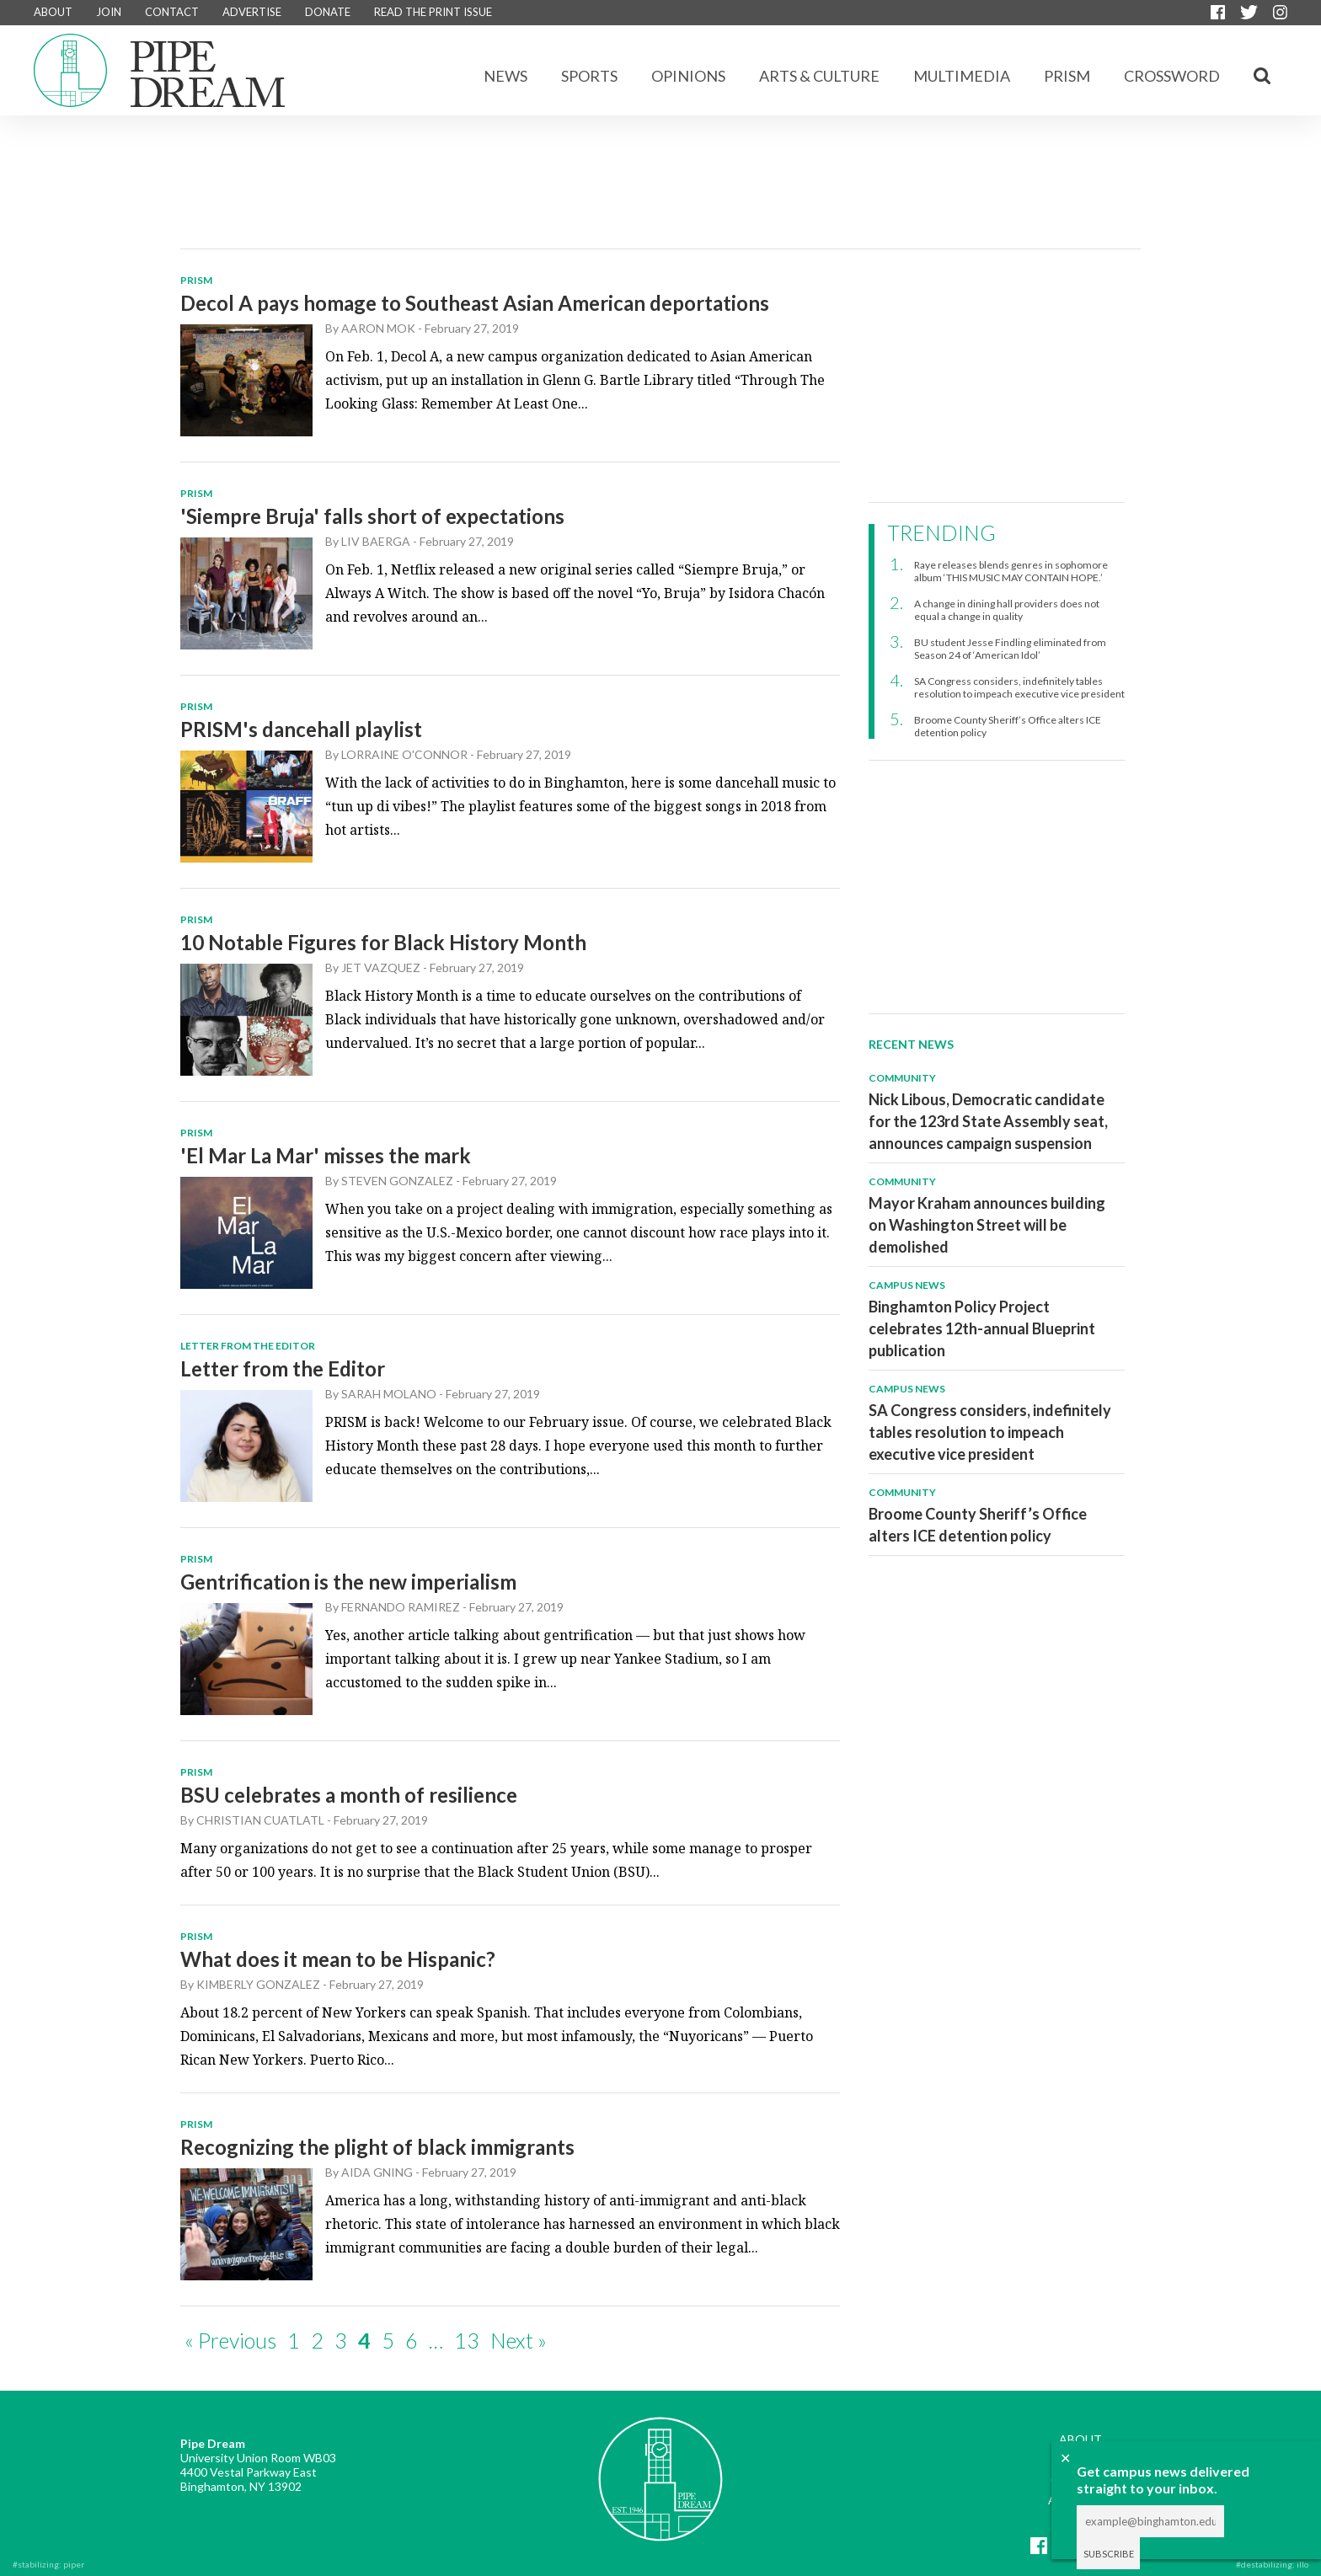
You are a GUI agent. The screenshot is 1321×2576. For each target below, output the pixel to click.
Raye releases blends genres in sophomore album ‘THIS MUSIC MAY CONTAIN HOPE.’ (1011, 571)
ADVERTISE (251, 12)
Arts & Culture (819, 76)
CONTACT (172, 12)
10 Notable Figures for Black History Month (383, 942)
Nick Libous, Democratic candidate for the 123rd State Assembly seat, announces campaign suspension (988, 1121)
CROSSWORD (1172, 76)
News (505, 76)
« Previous (230, 2340)
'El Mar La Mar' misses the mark (325, 1155)
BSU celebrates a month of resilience (348, 1794)
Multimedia (961, 76)
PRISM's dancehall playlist (301, 729)
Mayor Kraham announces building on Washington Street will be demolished (987, 1225)
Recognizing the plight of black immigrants (377, 2147)
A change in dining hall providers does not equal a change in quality (1006, 610)
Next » (518, 2340)
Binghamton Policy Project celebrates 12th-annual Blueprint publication (982, 1328)
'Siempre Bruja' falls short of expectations (372, 516)
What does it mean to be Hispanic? (337, 1959)
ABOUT (53, 12)
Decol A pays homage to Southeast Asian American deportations (474, 303)
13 (466, 2340)
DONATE (327, 12)
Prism (1067, 76)
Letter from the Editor (282, 1368)
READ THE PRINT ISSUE (433, 12)
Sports (589, 76)
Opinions (688, 76)
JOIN (108, 12)
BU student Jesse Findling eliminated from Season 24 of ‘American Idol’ (1010, 648)
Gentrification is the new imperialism (348, 1581)
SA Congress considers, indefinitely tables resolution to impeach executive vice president (1019, 687)
